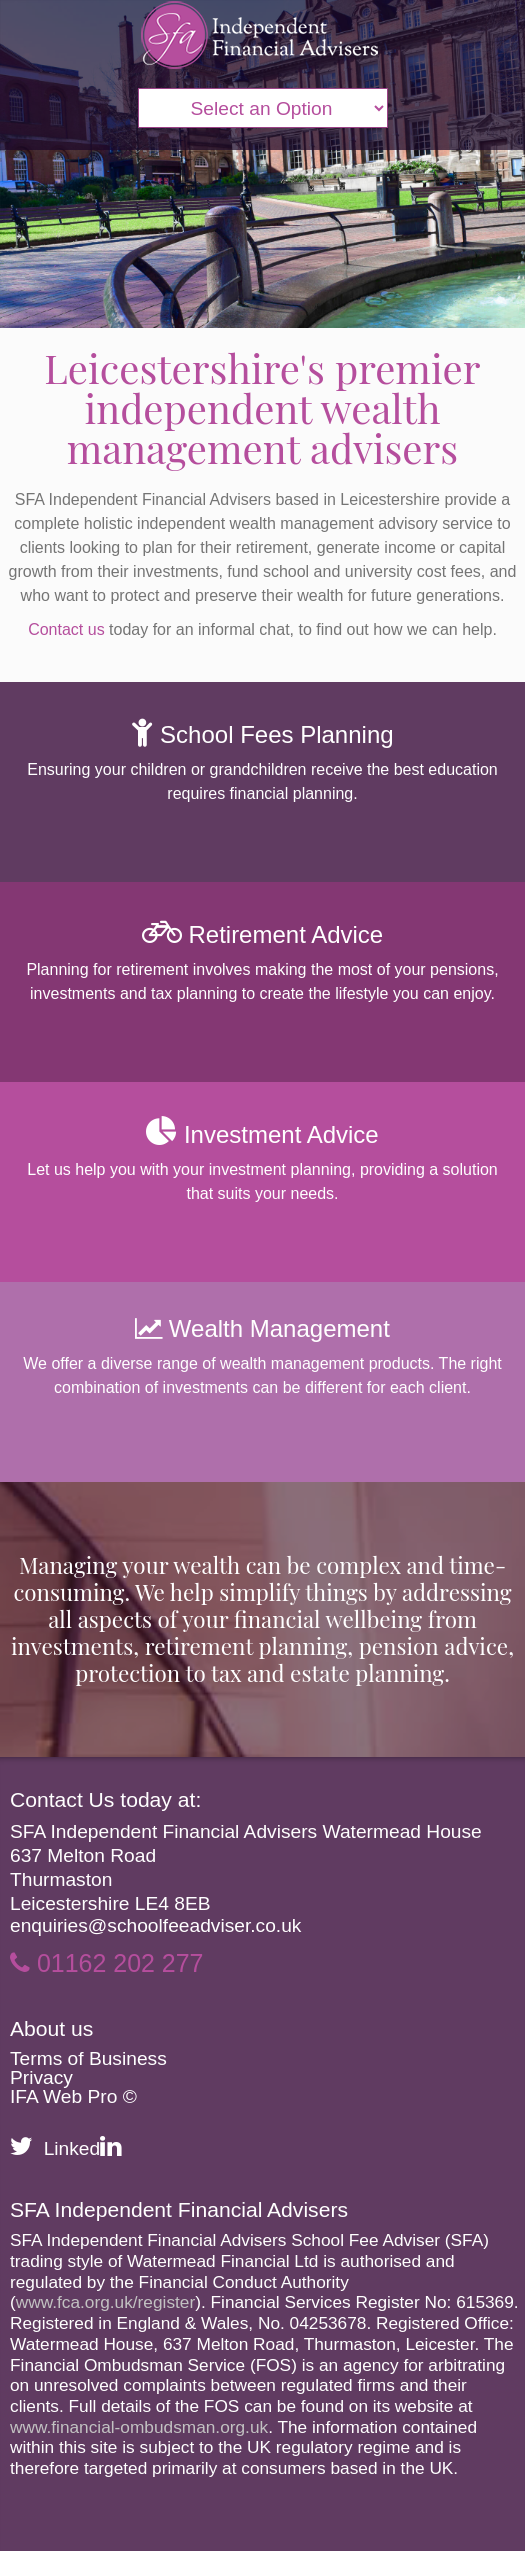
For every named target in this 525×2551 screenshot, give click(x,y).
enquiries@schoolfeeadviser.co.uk (155, 1925)
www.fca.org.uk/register (105, 2302)
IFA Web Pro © (73, 2096)
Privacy (41, 2077)
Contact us (66, 629)
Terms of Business (88, 2058)
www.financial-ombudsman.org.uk (139, 2427)
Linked (83, 2148)
